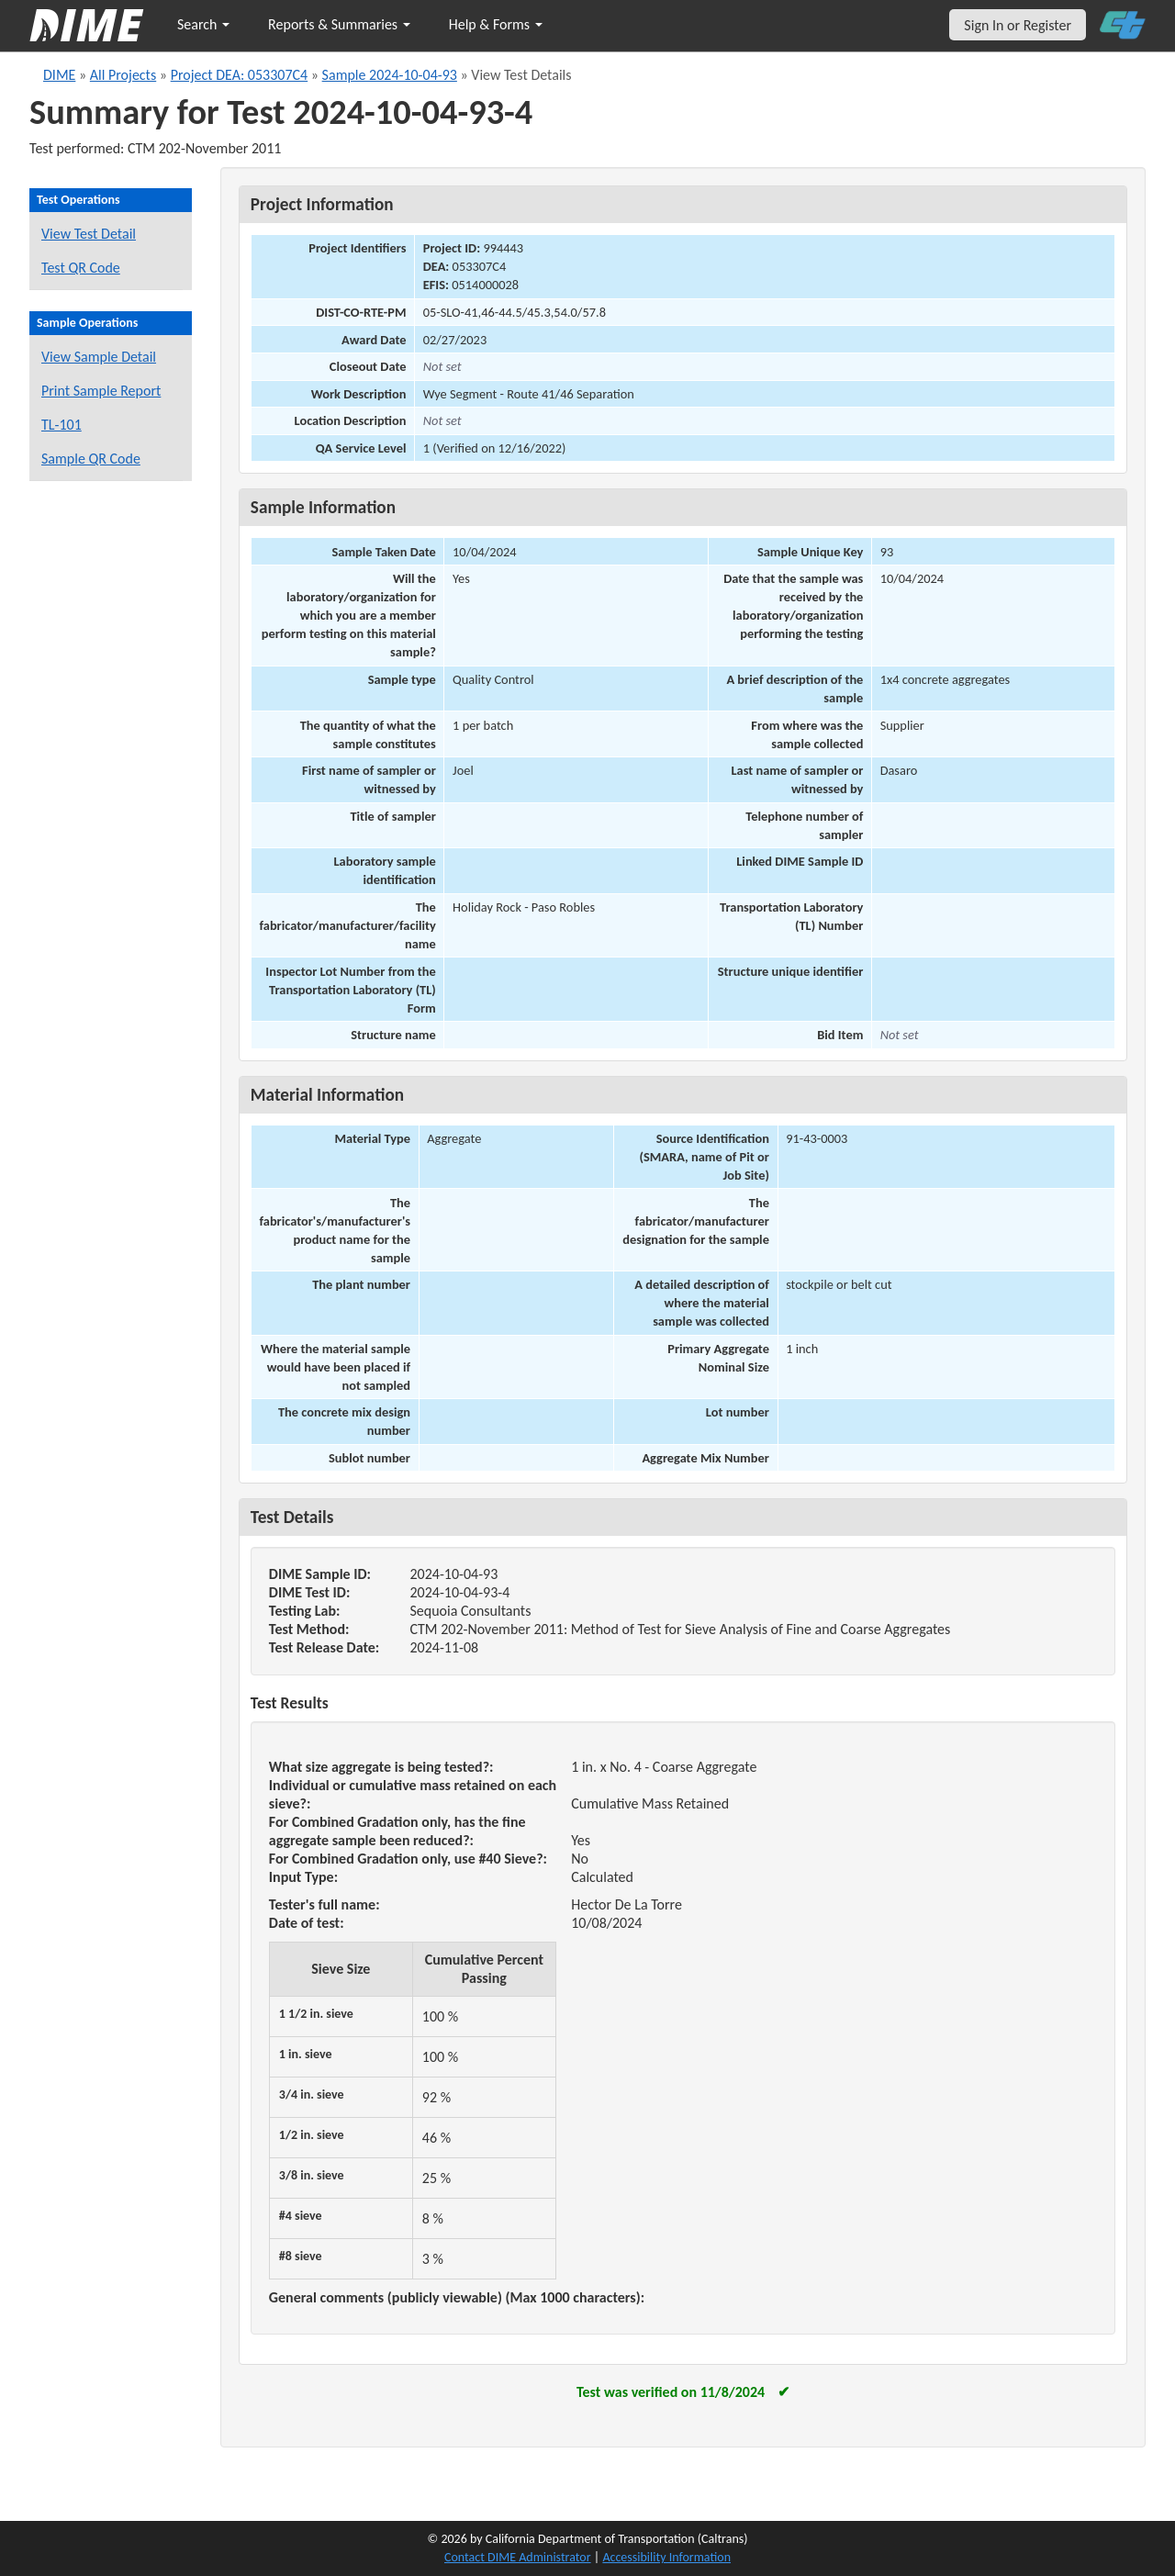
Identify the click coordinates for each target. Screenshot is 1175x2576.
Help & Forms (496, 24)
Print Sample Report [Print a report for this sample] (101, 390)
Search (203, 24)
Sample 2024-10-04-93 (389, 75)
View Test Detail (88, 233)
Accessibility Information (666, 2557)
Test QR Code (80, 267)
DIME (59, 75)
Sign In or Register (1017, 25)
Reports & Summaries (339, 24)
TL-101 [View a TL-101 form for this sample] (61, 424)
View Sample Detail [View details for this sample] (98, 356)
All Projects (123, 75)
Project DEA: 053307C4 (239, 75)
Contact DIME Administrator (517, 2557)
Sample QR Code (90, 458)
